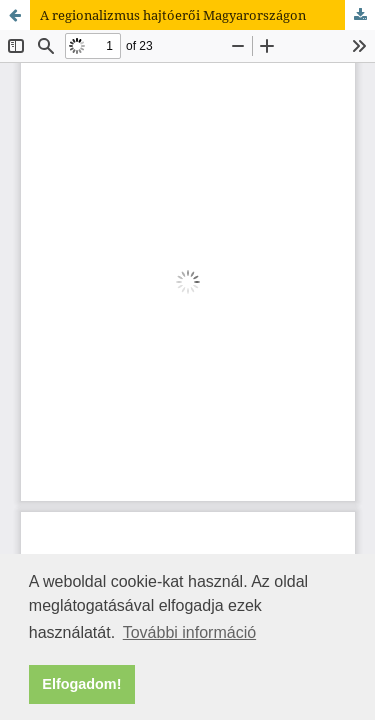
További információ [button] (189, 632)
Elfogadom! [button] (81, 684)
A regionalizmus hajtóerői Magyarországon (173, 15)
